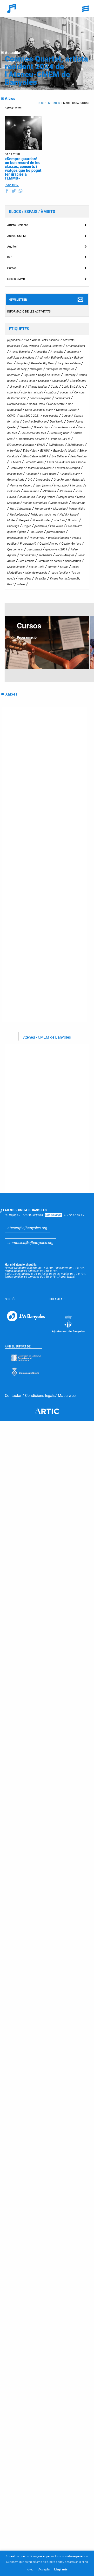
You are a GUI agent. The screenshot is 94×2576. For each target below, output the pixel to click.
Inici (41, 103)
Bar (9, 257)
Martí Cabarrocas (76, 103)
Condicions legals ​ (40, 2492)
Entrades (53, 103)
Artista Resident (17, 225)
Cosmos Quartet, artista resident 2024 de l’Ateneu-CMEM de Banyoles (46, 70)
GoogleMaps (53, 2311)
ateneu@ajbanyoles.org (27, 2324)
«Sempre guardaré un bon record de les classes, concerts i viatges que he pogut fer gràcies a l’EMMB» (23, 168)
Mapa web (67, 2492)
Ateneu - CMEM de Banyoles (47, 1822)
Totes (17, 108)
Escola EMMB (16, 279)
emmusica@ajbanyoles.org (30, 2339)
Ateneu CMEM (16, 236)
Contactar (13, 2492)
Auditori (12, 246)
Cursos (11, 268)
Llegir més (60, 2569)
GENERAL (12, 184)
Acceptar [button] (44, 2569)
